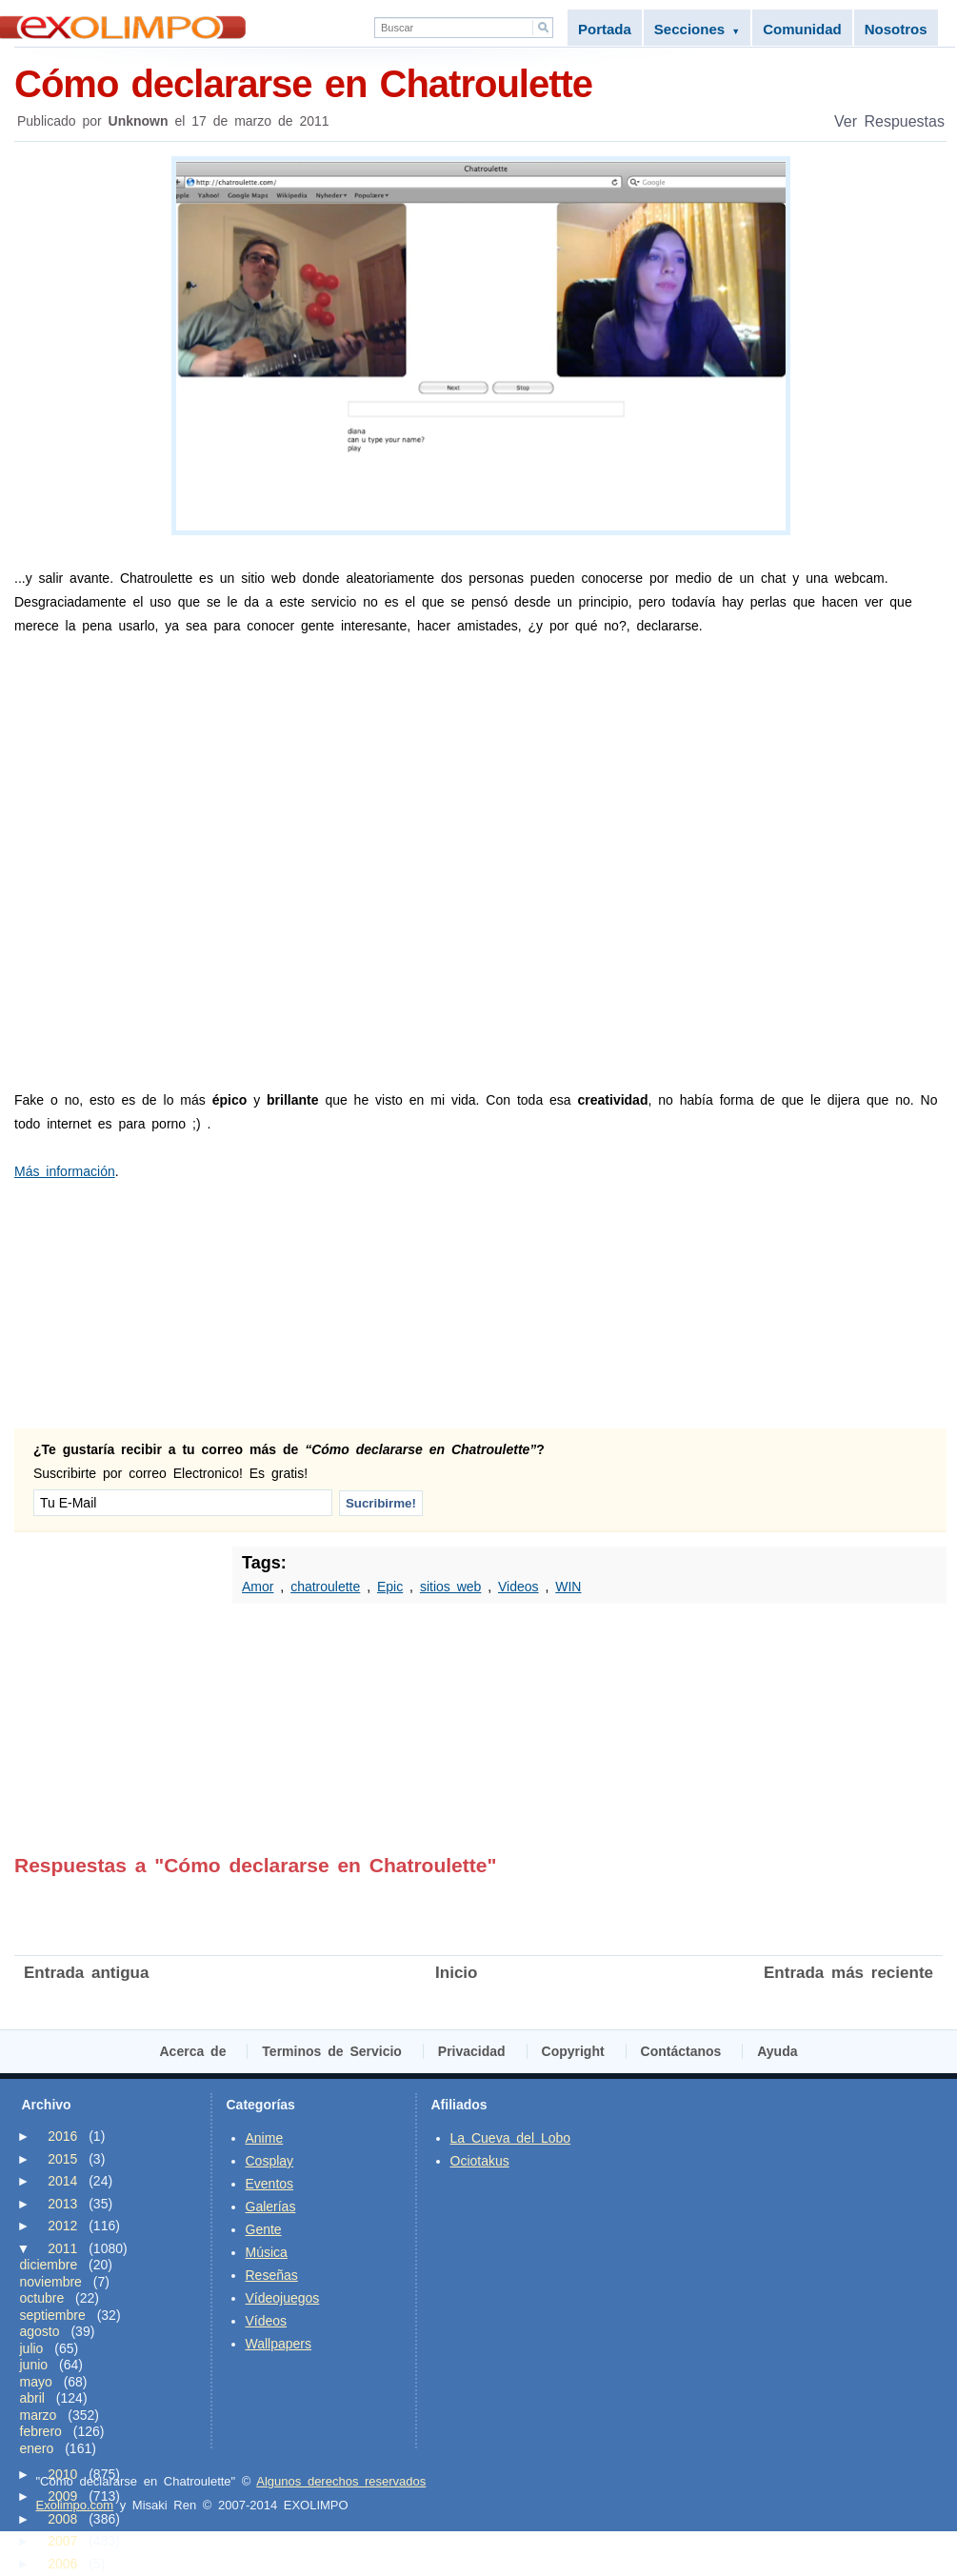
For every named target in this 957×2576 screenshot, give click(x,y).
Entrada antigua (86, 1973)
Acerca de (193, 2051)
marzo (38, 2415)
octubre (42, 2298)
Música (267, 2252)
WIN (568, 1586)
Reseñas (272, 2275)
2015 (62, 2159)
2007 (62, 2540)
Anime (265, 2138)
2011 (62, 2248)
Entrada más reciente (848, 1973)
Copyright (573, 2051)
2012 (62, 2225)
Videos (518, 1586)
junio (34, 2364)
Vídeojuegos (283, 2298)
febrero (41, 2431)
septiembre (53, 2315)
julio (32, 2348)
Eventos (270, 2183)
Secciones (697, 29)
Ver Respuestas (889, 121)
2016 (62, 2136)
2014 (62, 2180)
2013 (62, 2203)
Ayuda (777, 2051)
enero (37, 2448)
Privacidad (472, 2051)
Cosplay (270, 2160)
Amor (257, 1586)
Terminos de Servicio (332, 2051)
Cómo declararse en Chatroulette (480, 82)
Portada (604, 29)
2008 (62, 2518)
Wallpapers (279, 2343)
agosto (40, 2331)
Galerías (271, 2206)
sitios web (450, 1586)
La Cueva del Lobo (510, 2138)
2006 (62, 2563)
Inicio (456, 1973)
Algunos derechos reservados (341, 2481)
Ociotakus (479, 2160)
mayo (36, 2381)
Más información (64, 1171)
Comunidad (802, 29)
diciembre (49, 2264)
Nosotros (896, 29)
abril (32, 2398)
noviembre (51, 2281)
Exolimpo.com (75, 2505)
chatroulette (325, 1586)
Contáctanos (681, 2051)
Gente (264, 2229)
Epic (390, 1586)
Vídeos (267, 2320)
